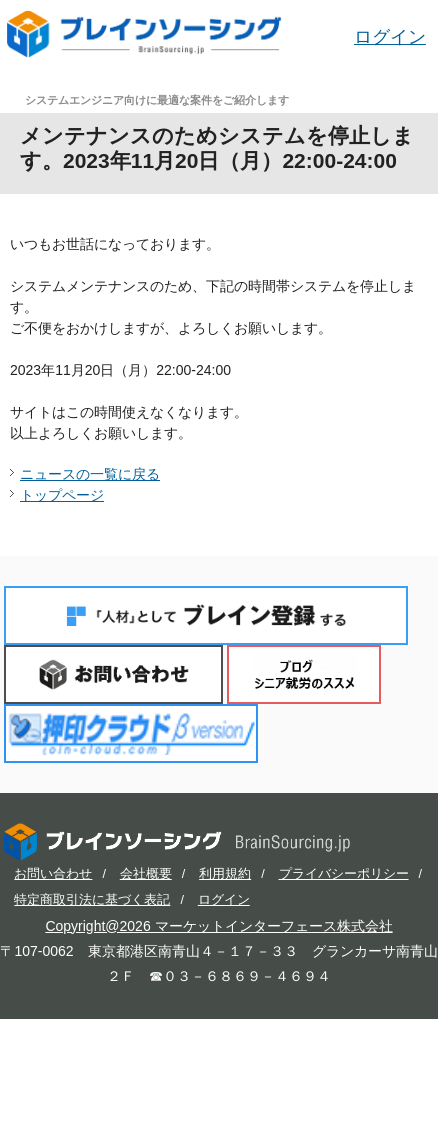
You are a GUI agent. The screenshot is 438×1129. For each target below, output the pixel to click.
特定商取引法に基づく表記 (92, 900)
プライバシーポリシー (344, 874)
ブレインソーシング (146, 34)
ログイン (390, 37)
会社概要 (146, 874)
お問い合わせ (113, 674)
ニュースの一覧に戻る (90, 474)
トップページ (62, 495)
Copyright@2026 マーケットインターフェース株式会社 (218, 926)
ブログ (304, 674)
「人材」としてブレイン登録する (206, 615)
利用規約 (225, 874)
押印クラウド (131, 733)
